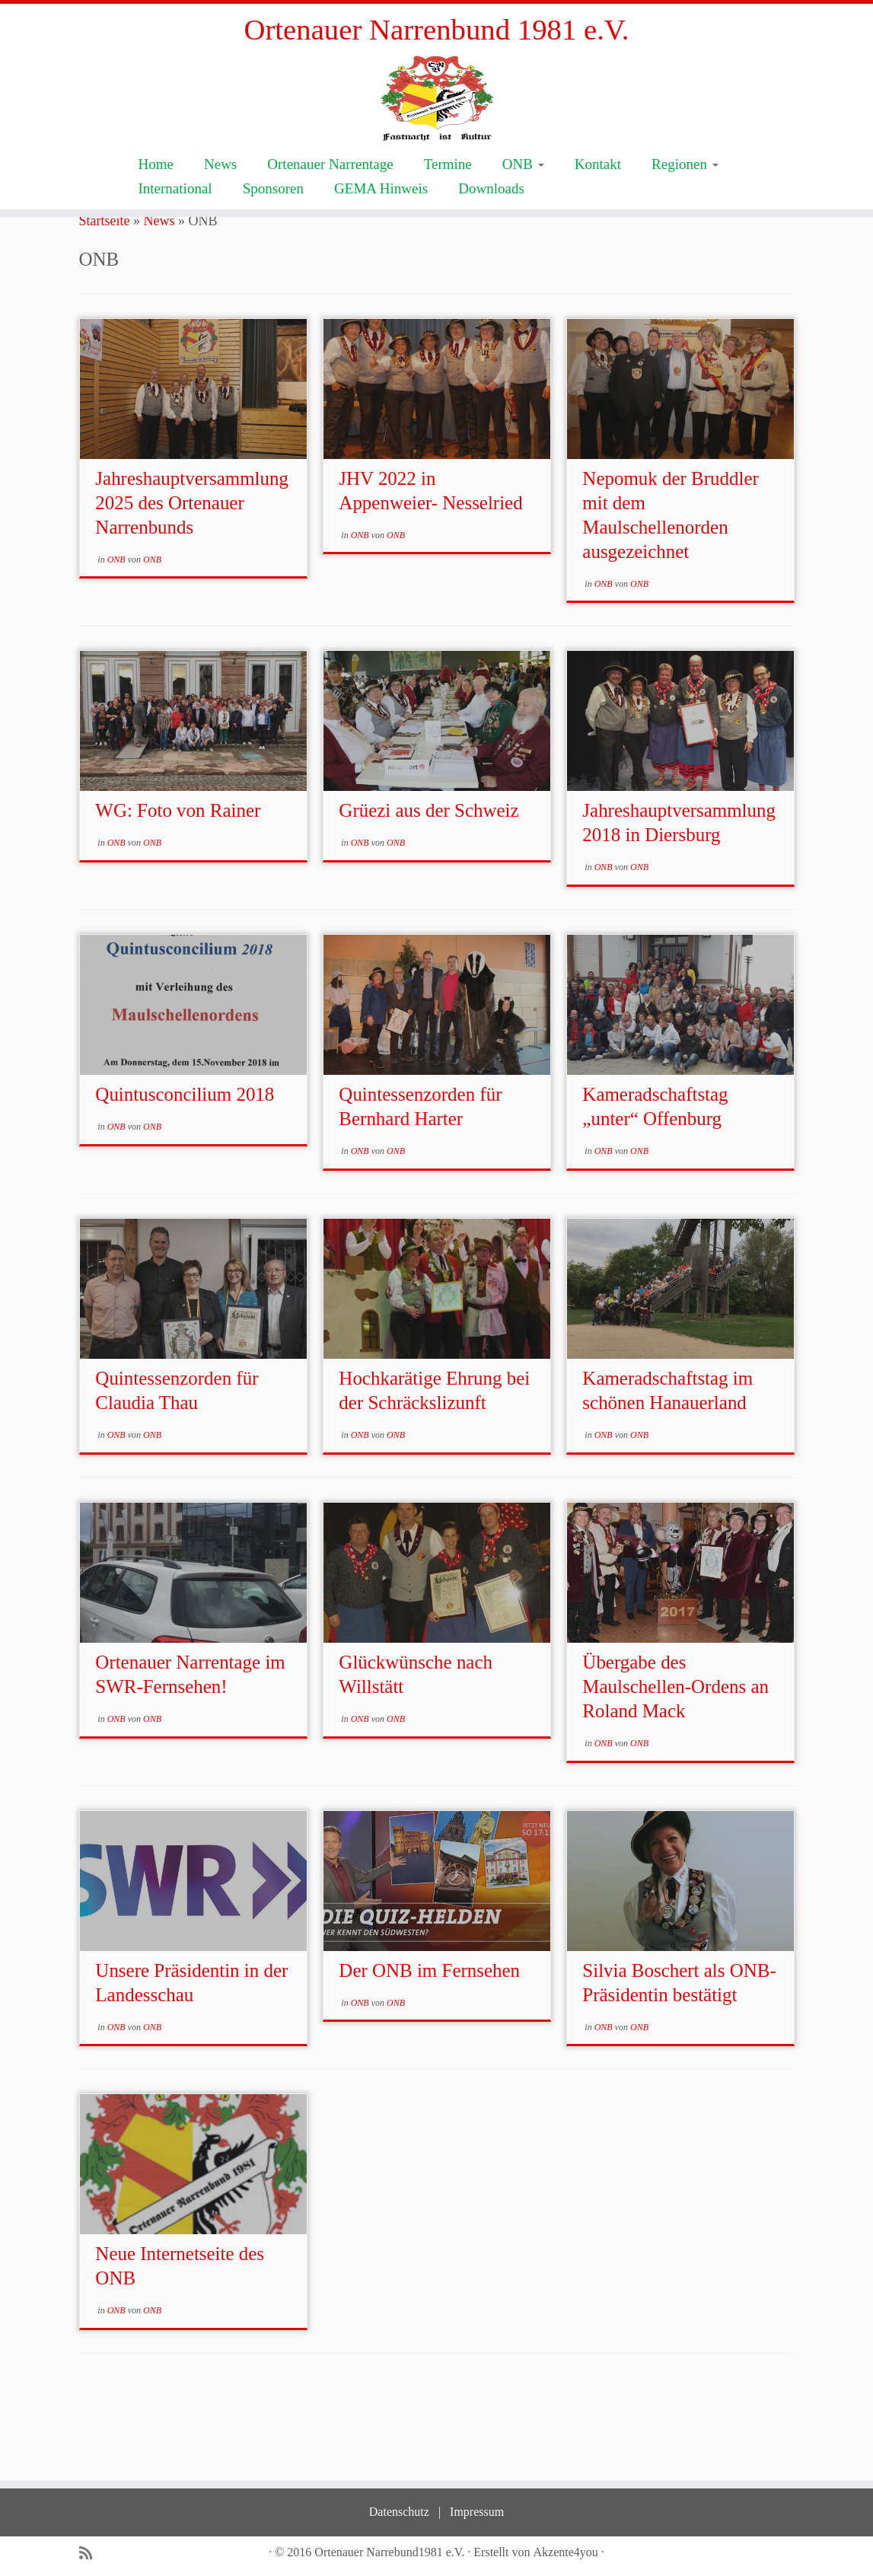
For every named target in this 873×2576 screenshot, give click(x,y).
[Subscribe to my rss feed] (90, 2554)
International (175, 250)
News (220, 226)
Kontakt (598, 226)
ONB (523, 226)
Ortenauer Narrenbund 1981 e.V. (436, 30)
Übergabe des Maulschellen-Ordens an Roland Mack (675, 1774)
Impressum (477, 2511)
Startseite (104, 308)
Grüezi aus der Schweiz (428, 898)
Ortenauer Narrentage (330, 226)
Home (156, 226)
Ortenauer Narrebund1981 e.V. (389, 2552)
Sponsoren (273, 250)
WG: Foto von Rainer (177, 898)
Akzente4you (566, 2552)
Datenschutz (399, 2511)
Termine (448, 226)
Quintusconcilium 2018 (184, 1182)
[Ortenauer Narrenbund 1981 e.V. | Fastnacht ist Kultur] (436, 129)
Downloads (491, 250)
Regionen (685, 226)
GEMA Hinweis (381, 250)
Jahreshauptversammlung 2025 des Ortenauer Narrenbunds (191, 590)
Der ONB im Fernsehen (429, 2058)
